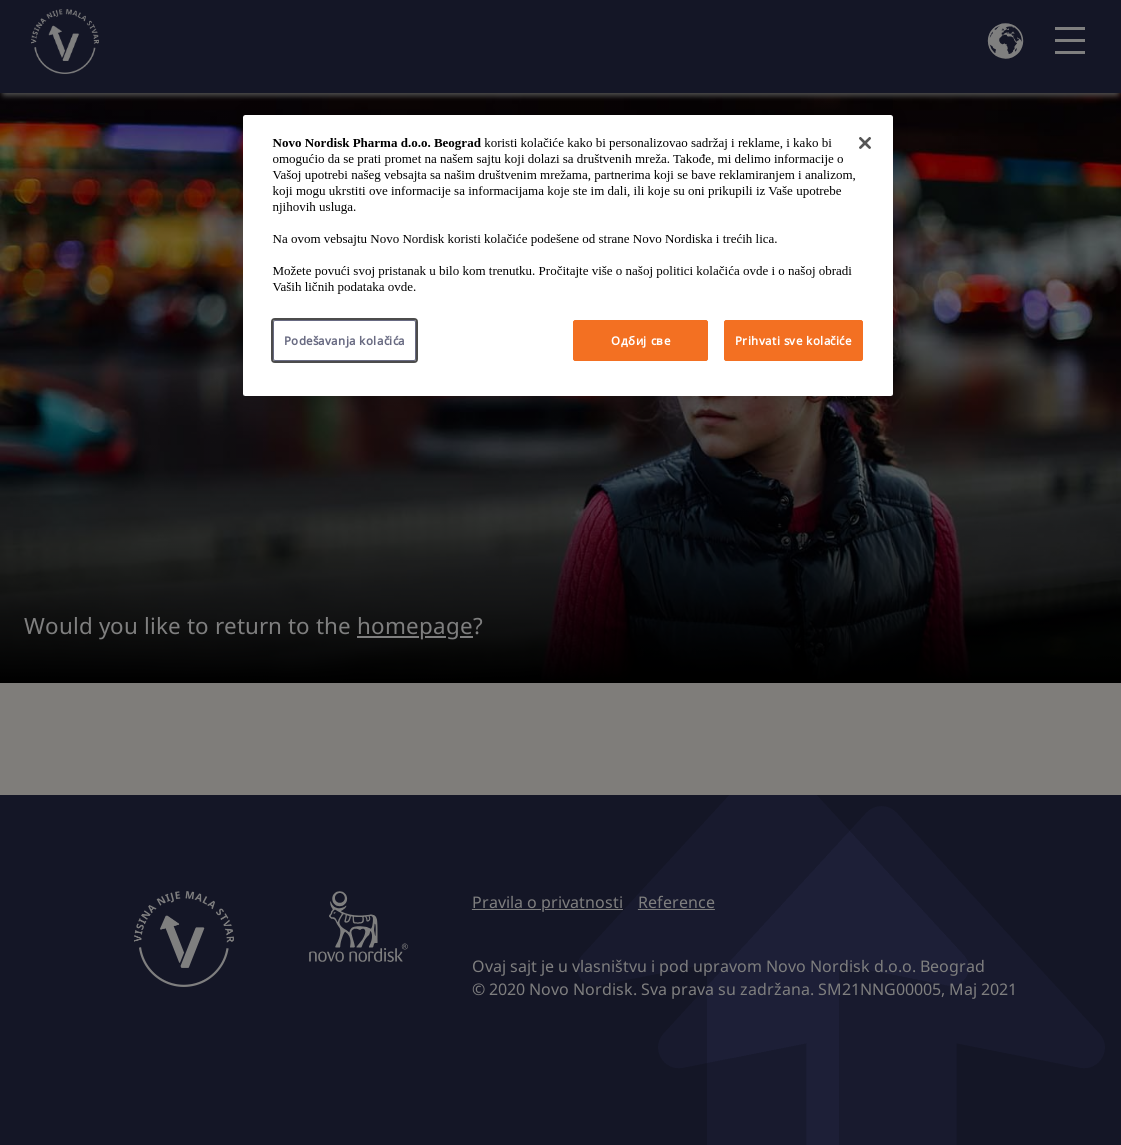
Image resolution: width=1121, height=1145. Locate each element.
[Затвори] (865, 143)
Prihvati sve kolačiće (793, 340)
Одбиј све (640, 340)
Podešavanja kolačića (344, 340)
